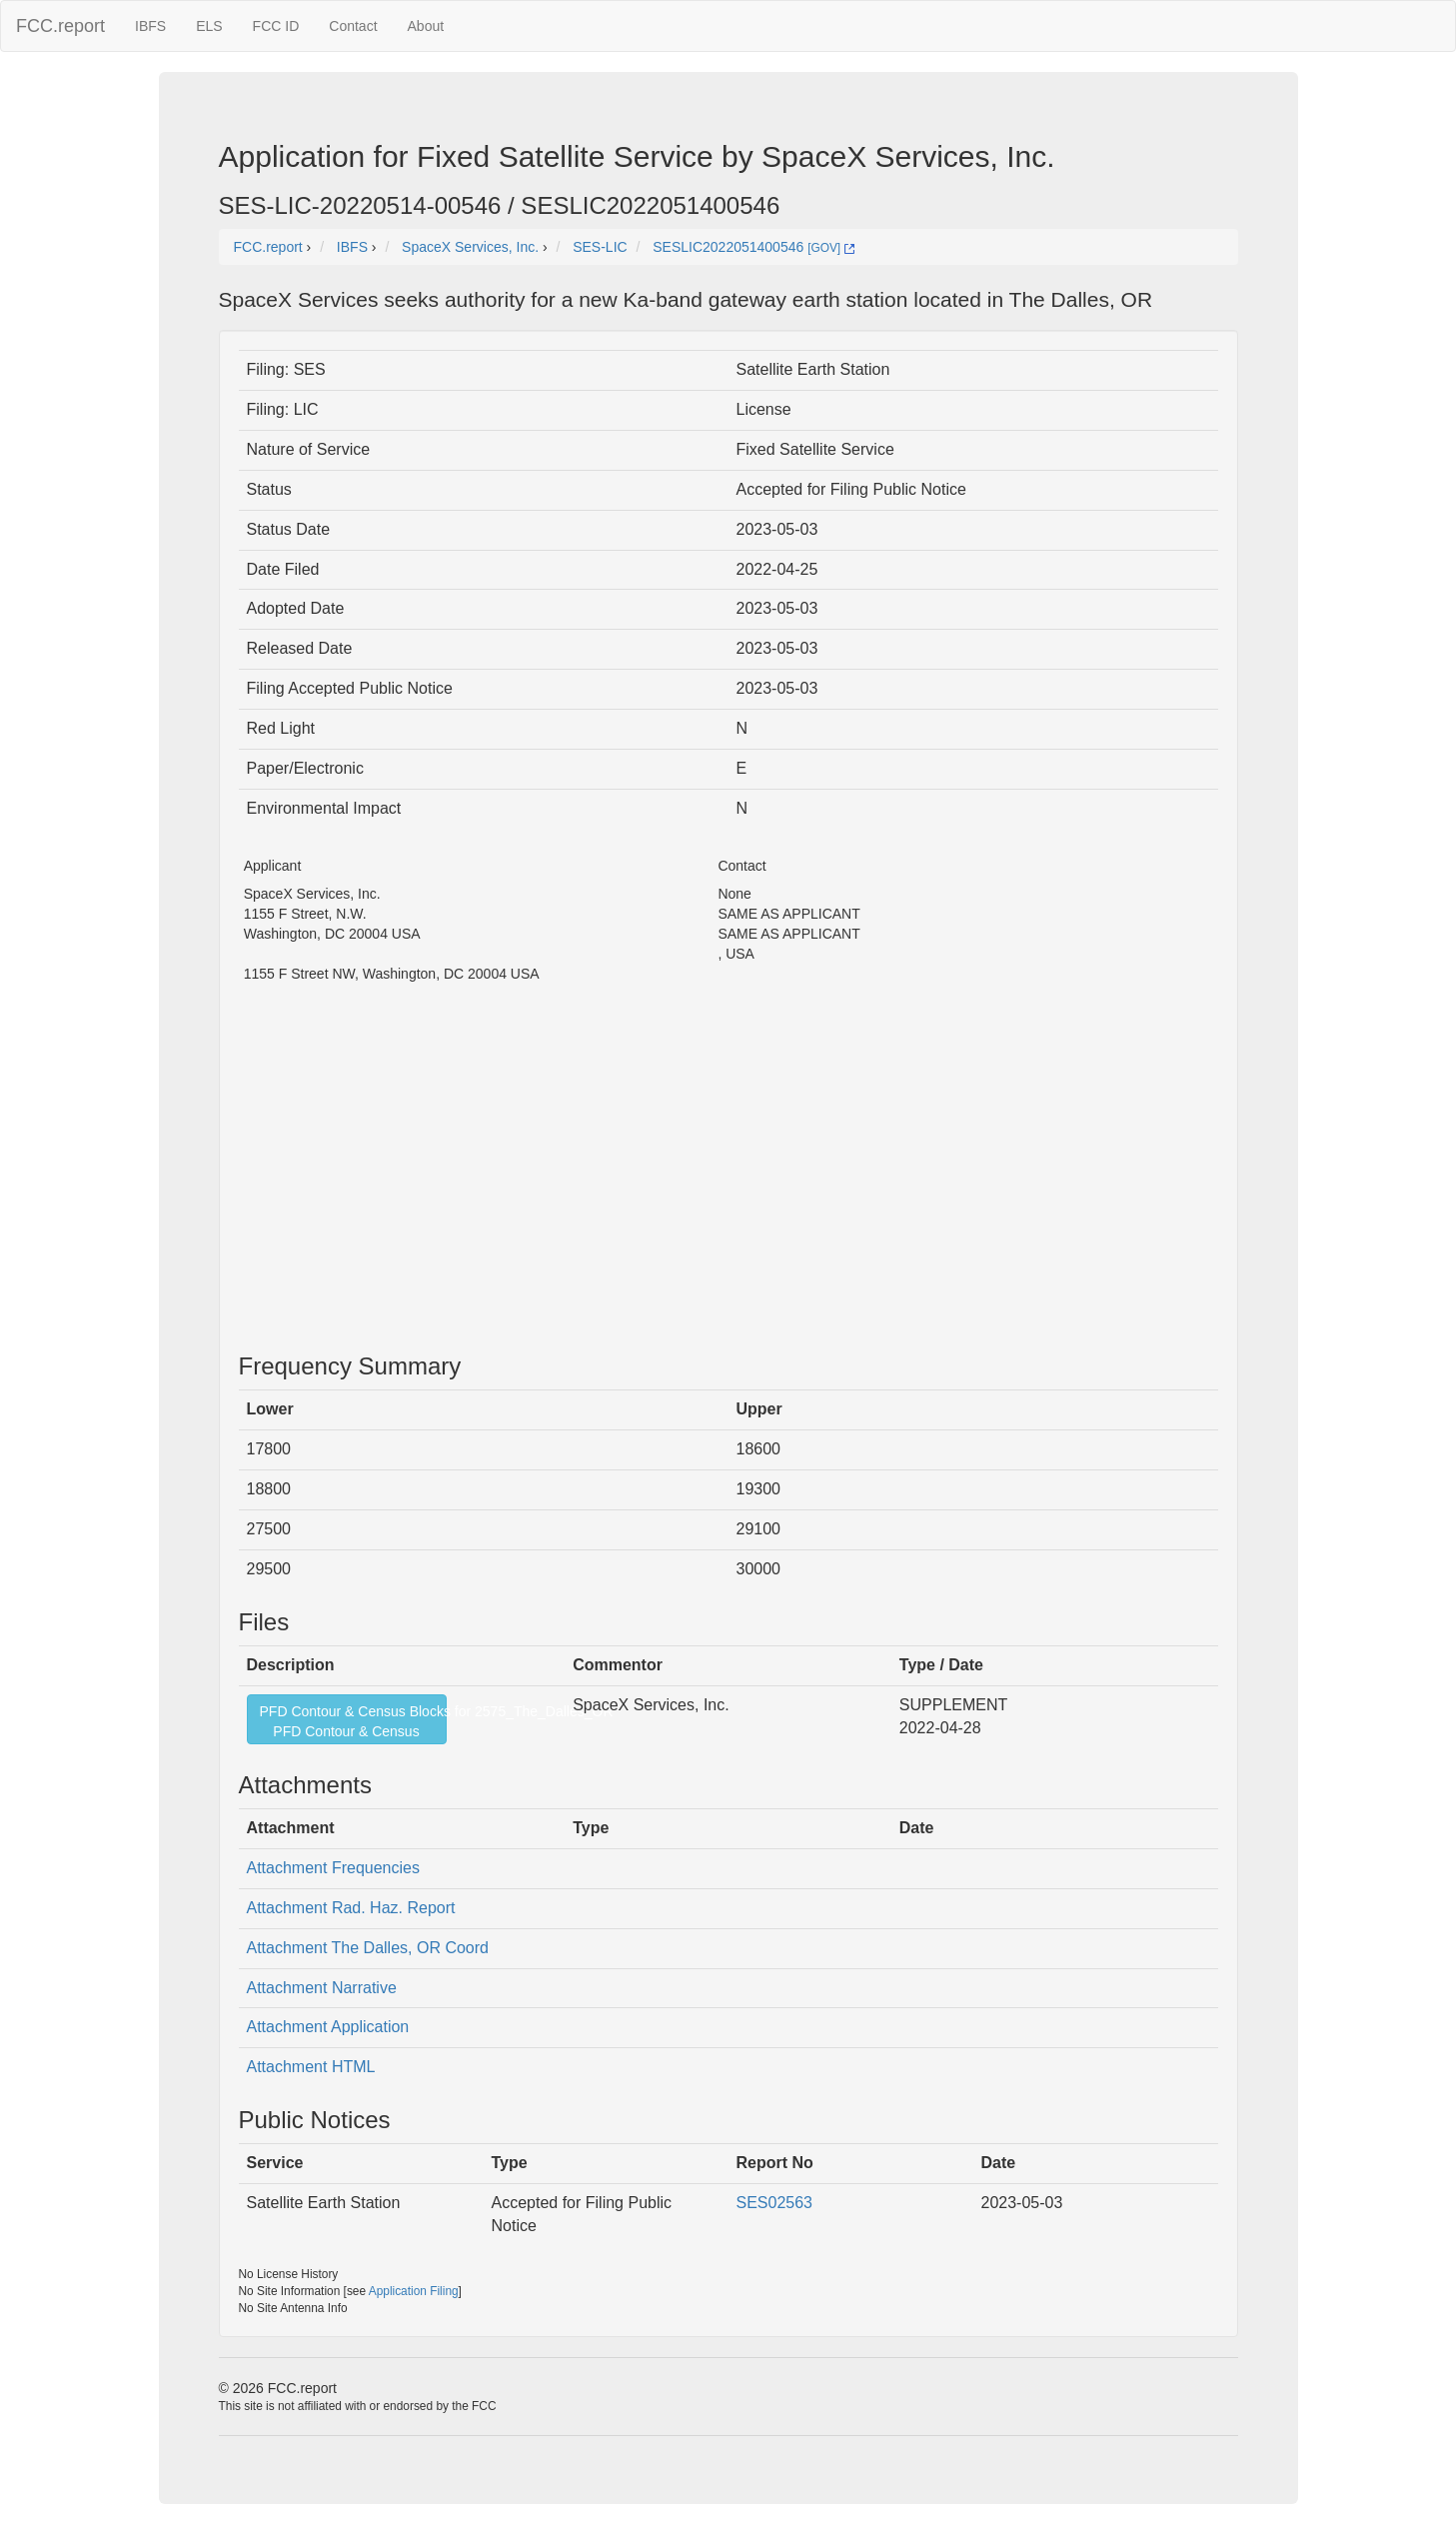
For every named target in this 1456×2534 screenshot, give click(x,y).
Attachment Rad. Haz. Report (351, 1907)
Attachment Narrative (322, 1987)
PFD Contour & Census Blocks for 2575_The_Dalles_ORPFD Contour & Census (353, 1721)
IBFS (150, 26)
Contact (353, 26)
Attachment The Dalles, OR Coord (368, 1947)
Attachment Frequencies (333, 1867)
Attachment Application (328, 2026)
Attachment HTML (311, 2066)
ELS (209, 26)
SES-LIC (600, 247)
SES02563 (774, 2202)
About (426, 26)
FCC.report (60, 26)
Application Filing (414, 2291)
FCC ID (276, 26)
